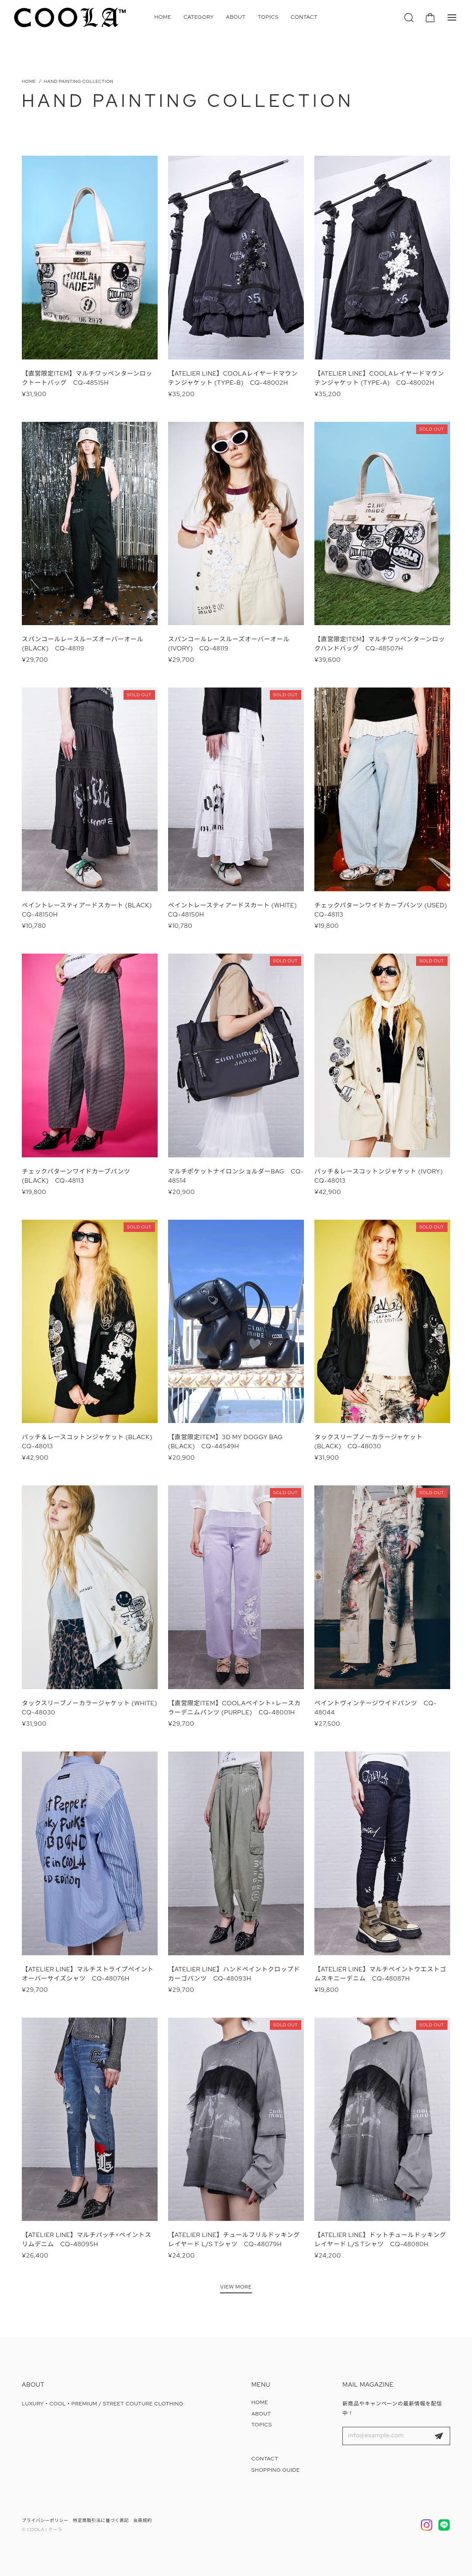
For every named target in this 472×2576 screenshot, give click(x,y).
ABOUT (236, 17)
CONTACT (304, 17)
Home (29, 81)
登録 (439, 2436)
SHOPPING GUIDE (276, 2470)
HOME (163, 17)
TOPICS (268, 17)
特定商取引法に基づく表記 (101, 2520)
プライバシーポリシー (45, 2520)
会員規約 (142, 2520)
